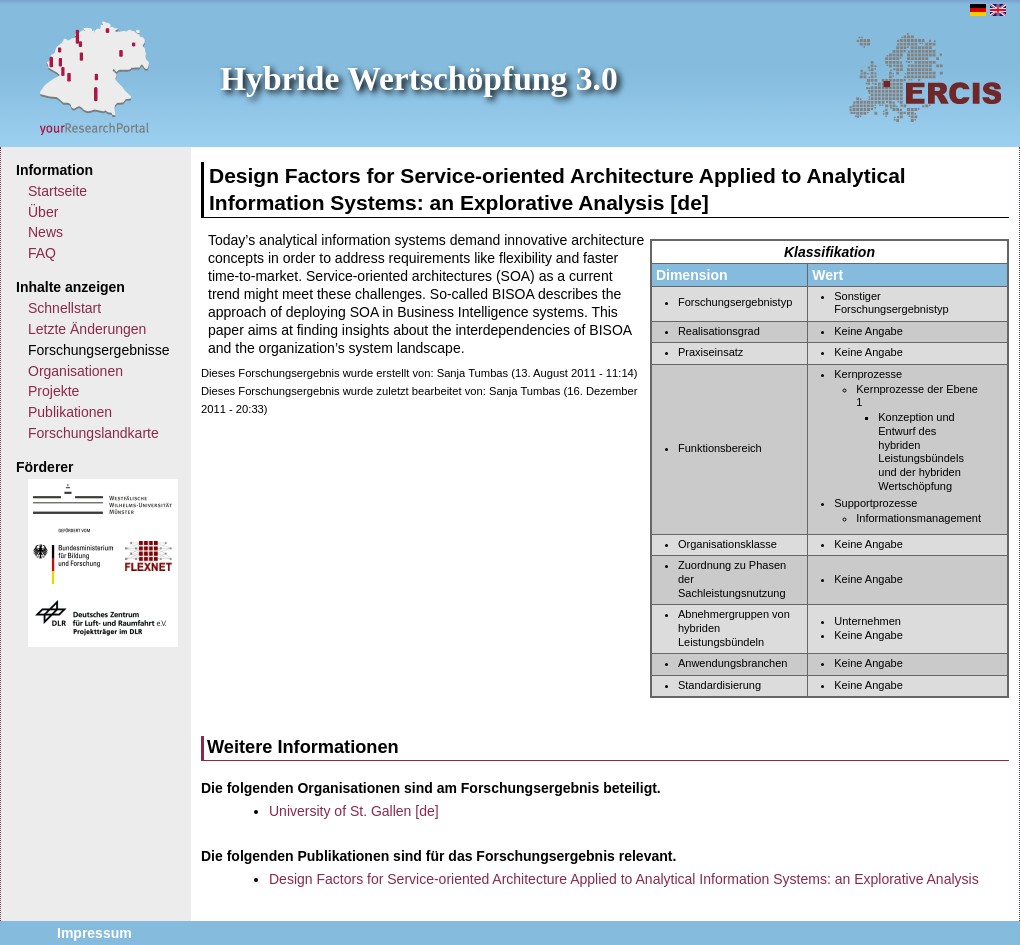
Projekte (53, 391)
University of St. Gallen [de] (354, 811)
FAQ (42, 253)
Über (43, 212)
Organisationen (75, 371)
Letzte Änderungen (87, 329)
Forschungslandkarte (93, 433)
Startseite (57, 191)
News (45, 232)
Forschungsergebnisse (99, 350)
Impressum (94, 933)
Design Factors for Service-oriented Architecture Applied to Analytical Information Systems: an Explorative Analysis (624, 879)
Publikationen (70, 412)
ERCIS (925, 77)
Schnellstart (64, 308)
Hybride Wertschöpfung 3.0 (419, 78)
